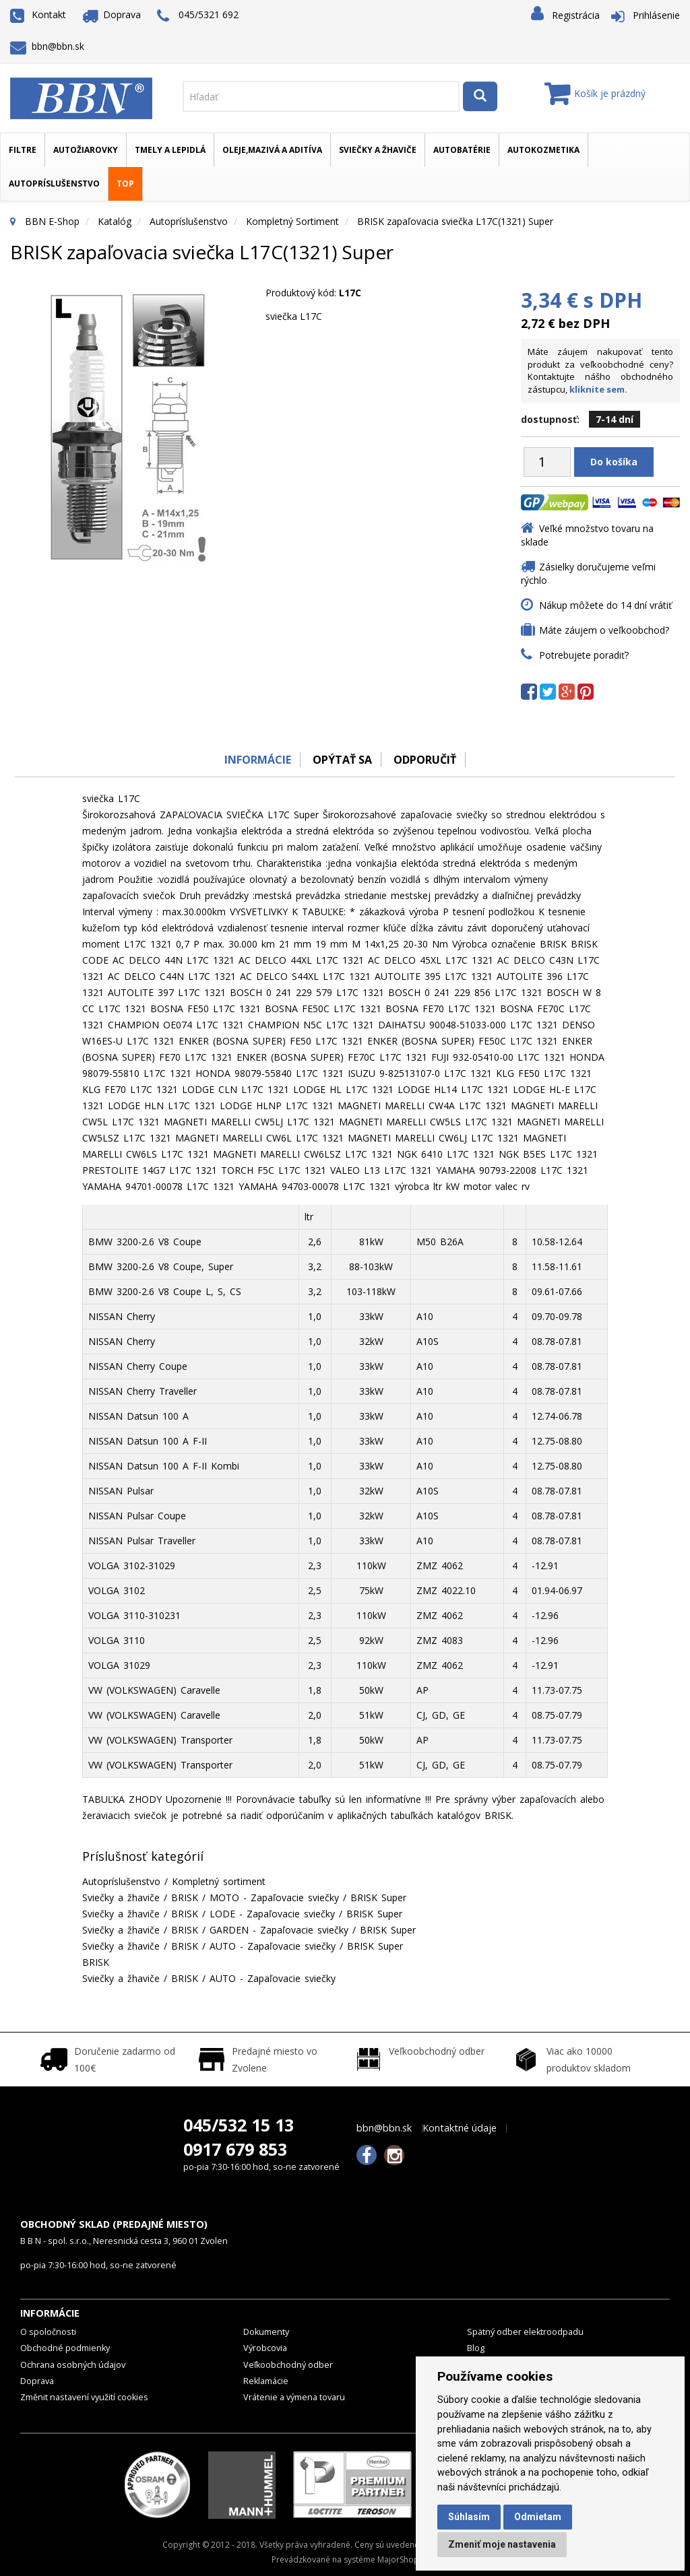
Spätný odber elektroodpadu (525, 2332)
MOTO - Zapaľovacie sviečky (274, 1897)
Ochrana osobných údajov (72, 2365)
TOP (125, 183)
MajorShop (398, 2559)
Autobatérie (462, 150)
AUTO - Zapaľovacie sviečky (273, 1946)
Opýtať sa (341, 759)
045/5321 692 (198, 16)
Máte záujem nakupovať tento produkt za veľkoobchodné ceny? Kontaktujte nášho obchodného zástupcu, (600, 370)
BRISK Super (378, 1897)
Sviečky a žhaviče (377, 150)
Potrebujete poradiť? (584, 655)
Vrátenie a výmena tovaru (294, 2397)
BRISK (184, 1897)
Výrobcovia (265, 2348)
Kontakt (38, 14)
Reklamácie (265, 2381)
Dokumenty (266, 2332)
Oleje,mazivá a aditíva (272, 150)
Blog (475, 2348)
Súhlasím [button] (469, 2516)
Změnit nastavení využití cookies (84, 2397)
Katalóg (114, 221)
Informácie (255, 759)
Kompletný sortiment (292, 221)
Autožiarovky (85, 150)
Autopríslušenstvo (54, 183)
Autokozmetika (543, 150)
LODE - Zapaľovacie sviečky (272, 1913)
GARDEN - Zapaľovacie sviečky (279, 1929)
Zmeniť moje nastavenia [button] (502, 2544)
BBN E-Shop (52, 221)
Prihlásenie (656, 15)
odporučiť (426, 759)
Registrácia (576, 15)
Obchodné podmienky (65, 2348)
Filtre (22, 150)
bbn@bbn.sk (47, 46)
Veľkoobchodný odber (288, 2365)
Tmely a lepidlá (170, 150)
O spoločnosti (48, 2332)
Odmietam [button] (537, 2516)
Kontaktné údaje (459, 2128)
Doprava (112, 14)
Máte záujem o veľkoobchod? (604, 630)
